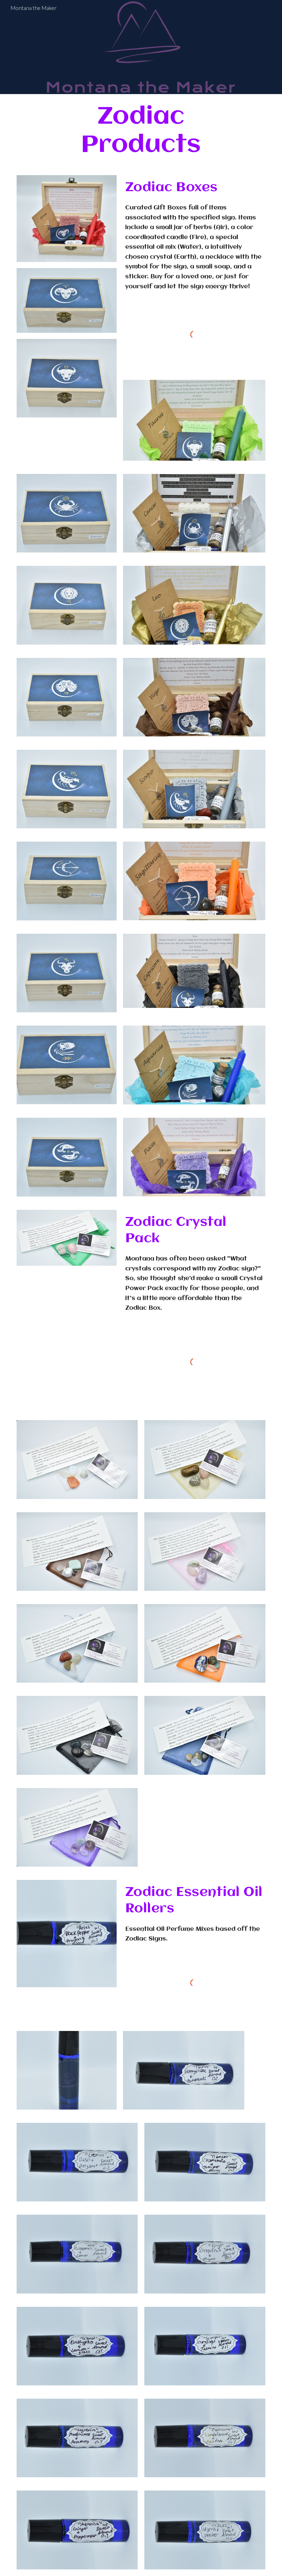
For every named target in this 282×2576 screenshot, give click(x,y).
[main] (141, 131)
